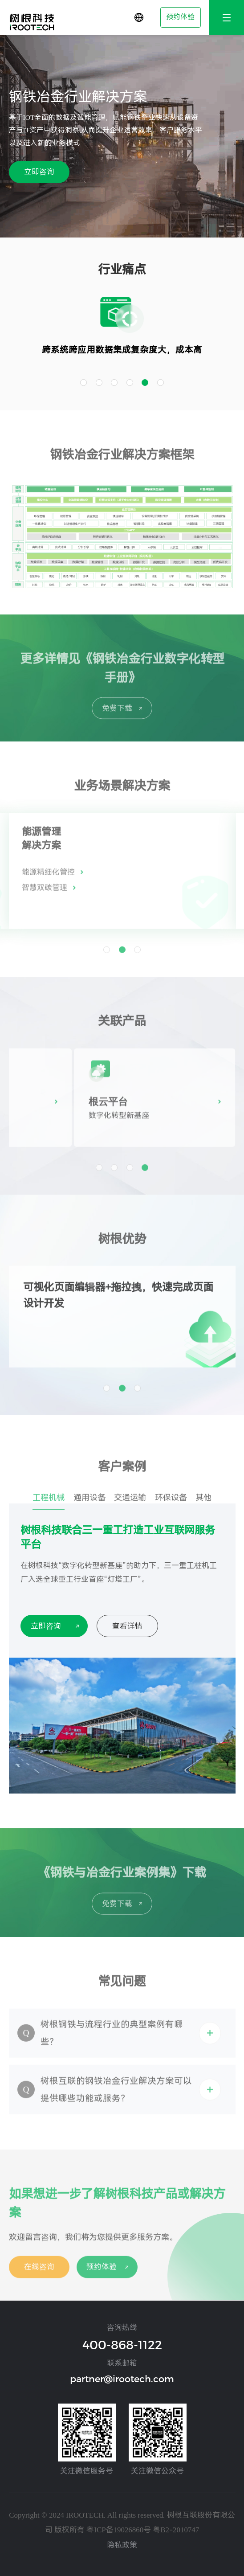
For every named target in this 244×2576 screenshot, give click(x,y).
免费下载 (117, 717)
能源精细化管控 (48, 881)
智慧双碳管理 (44, 897)
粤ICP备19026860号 (118, 2529)
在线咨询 (39, 2276)
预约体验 (180, 17)
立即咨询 (39, 171)
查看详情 (127, 1626)
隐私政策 (122, 2544)
